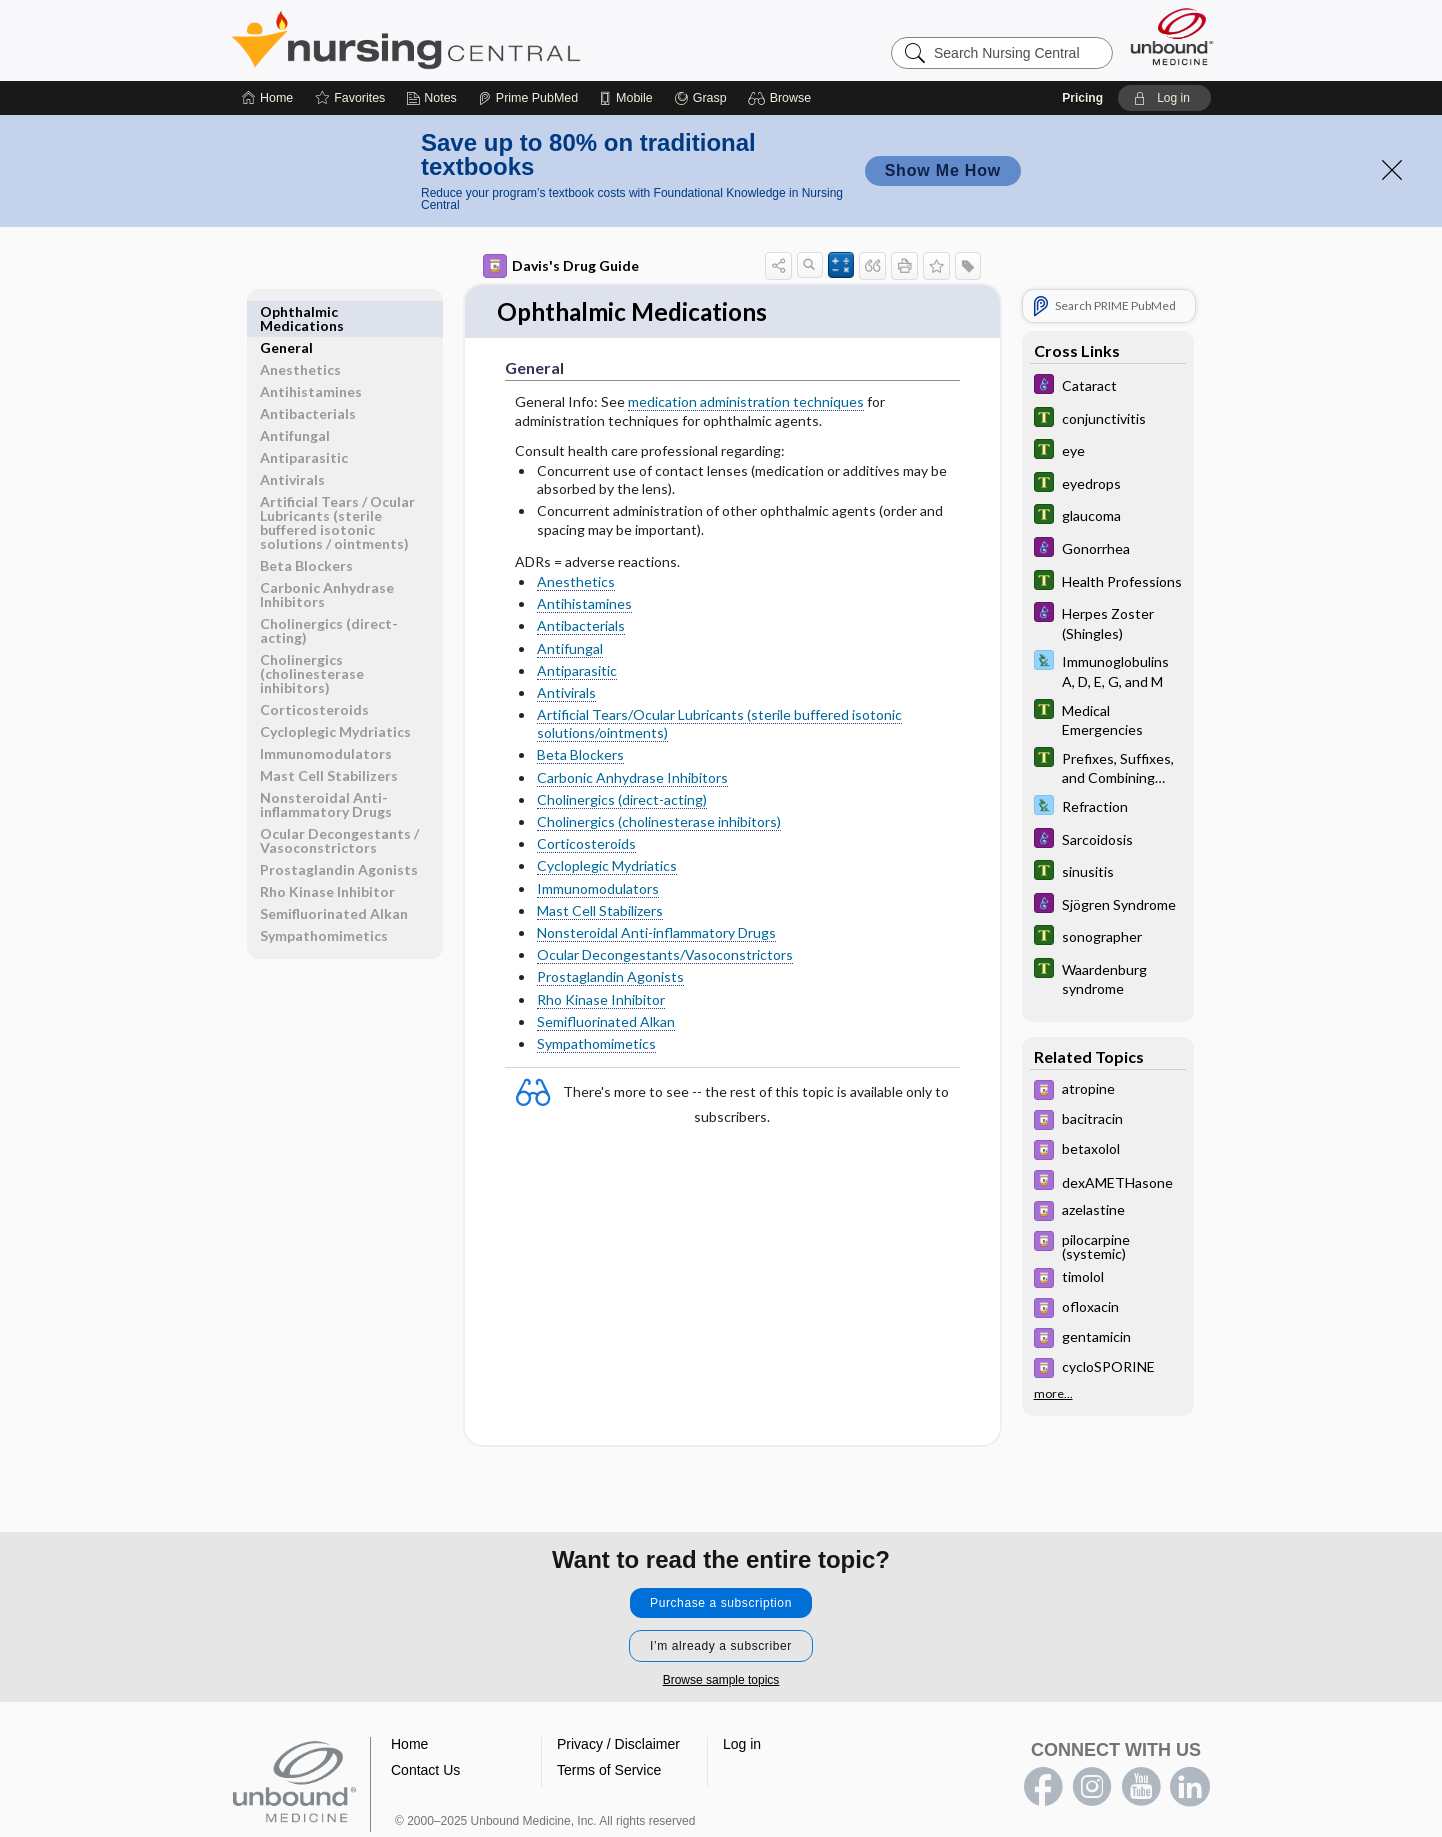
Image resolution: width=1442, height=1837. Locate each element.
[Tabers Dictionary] (1108, 419)
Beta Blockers (580, 756)
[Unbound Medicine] (1172, 36)
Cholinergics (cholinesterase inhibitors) (659, 822)
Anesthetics (576, 582)
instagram (1092, 1787)
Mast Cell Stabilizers (600, 911)
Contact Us (425, 1770)
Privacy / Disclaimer (618, 1744)
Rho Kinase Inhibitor (601, 1000)
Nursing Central (481, 40)
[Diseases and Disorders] (1108, 386)
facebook (1043, 1787)
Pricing (1082, 98)
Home (409, 1744)
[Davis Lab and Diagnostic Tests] (1108, 670)
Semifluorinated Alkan (606, 1022)
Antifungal (570, 649)
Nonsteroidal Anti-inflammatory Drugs (656, 933)
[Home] (267, 98)
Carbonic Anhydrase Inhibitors (632, 778)
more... (1053, 1393)
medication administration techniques (746, 403)
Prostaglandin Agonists (610, 977)
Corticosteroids (586, 844)
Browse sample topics (721, 1680)
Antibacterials (581, 626)
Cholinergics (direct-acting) (622, 800)
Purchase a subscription (721, 1603)
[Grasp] (700, 98)
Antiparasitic (577, 671)
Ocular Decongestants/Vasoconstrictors (665, 955)
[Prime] (528, 98)
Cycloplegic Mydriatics (607, 867)
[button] (782, 98)
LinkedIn (1190, 1787)
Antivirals (566, 693)
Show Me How (943, 170)
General (286, 311)
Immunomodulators (598, 889)
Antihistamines (584, 604)
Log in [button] (742, 1744)
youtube (1141, 1787)
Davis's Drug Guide (561, 266)
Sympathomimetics (596, 1044)
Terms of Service (609, 1770)
